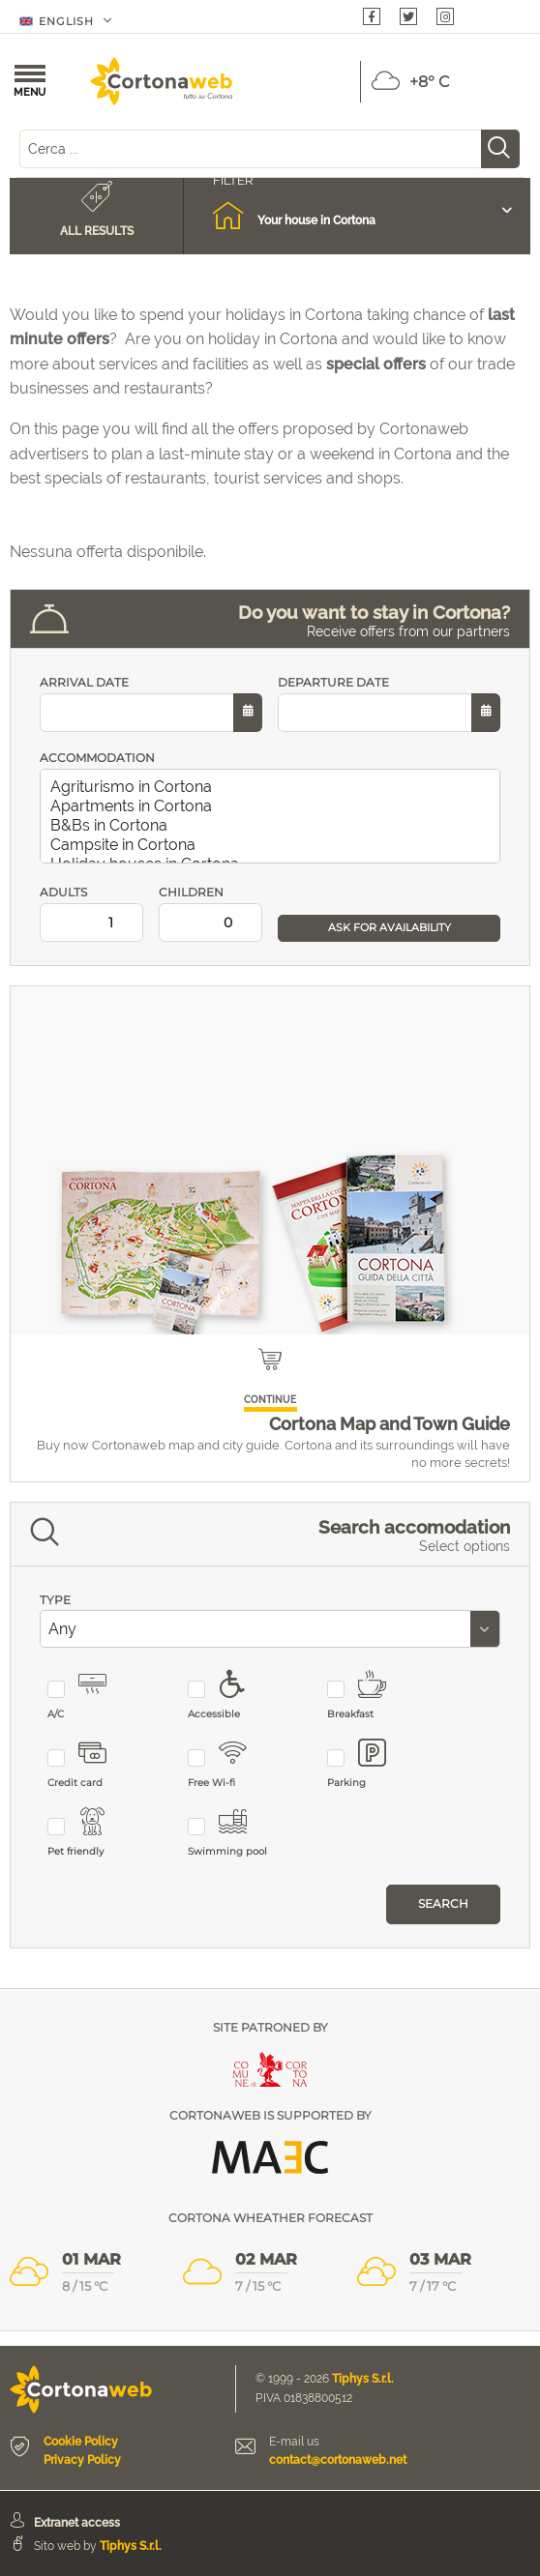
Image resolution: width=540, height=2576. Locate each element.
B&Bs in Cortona (273, 825)
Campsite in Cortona (273, 845)
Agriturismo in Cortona (273, 787)
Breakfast (368, 1695)
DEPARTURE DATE (389, 703)
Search (443, 1903)
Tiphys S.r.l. (363, 2379)
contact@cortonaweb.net (337, 2460)
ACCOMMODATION (97, 757)
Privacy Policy (82, 2460)
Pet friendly (88, 1833)
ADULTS (91, 913)
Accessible (229, 1695)
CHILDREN (210, 913)
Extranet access (77, 2523)
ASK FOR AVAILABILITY (389, 927)
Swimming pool (229, 1833)
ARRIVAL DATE (151, 703)
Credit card (88, 1764)
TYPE (55, 1600)
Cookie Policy (81, 2441)
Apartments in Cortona (273, 806)
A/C (88, 1695)
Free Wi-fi (229, 1764)
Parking (368, 1764)
